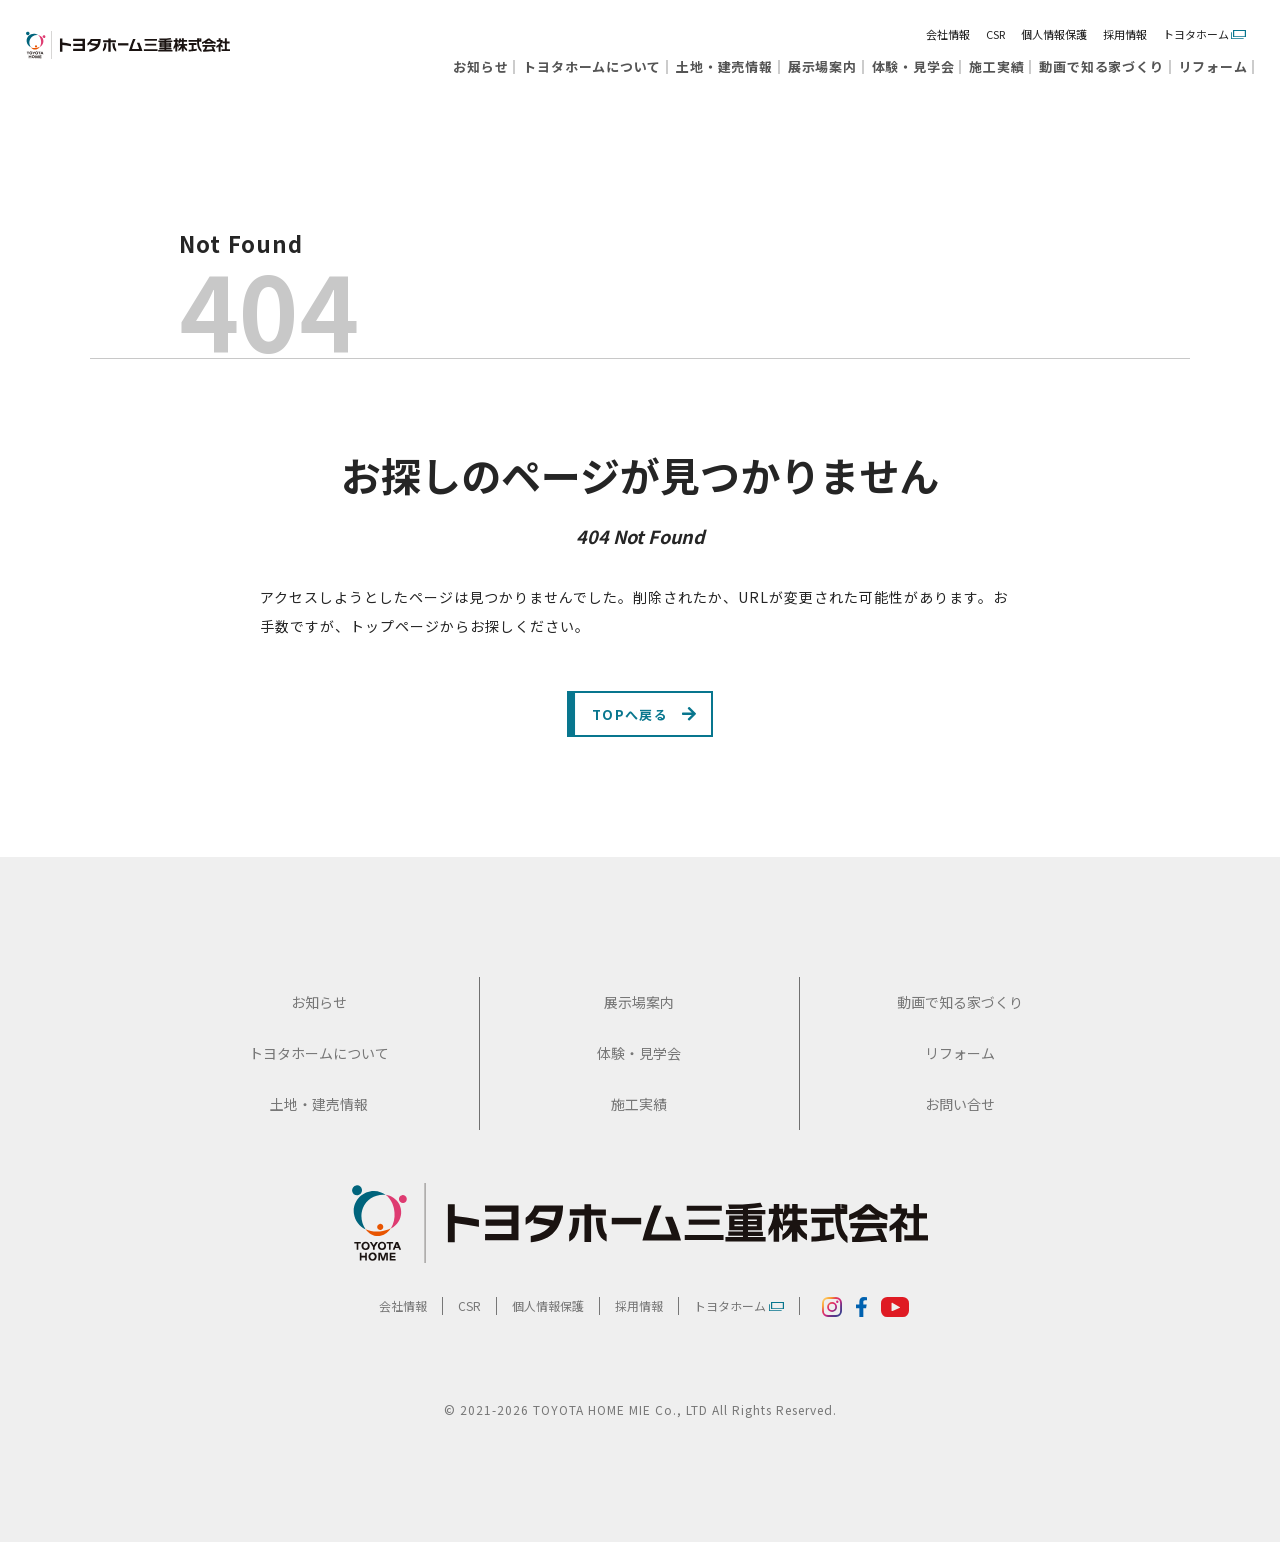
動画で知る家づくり (1101, 66)
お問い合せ (960, 1116)
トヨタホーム (1204, 34)
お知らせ (480, 66)
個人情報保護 (1054, 34)
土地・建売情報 (724, 66)
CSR (995, 34)
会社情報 (948, 34)
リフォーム (1213, 66)
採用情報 (1125, 34)
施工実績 (996, 66)
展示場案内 (822, 66)
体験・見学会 (913, 66)
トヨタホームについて (592, 66)
